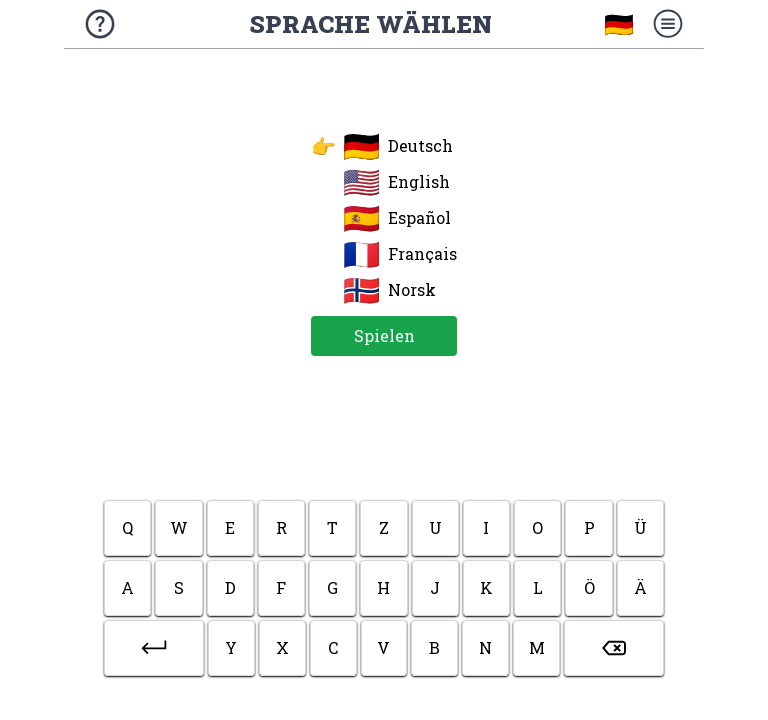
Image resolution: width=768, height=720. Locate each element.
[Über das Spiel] (100, 24)
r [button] (281, 527)
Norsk (389, 290)
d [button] (230, 587)
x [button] (282, 647)
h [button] (383, 587)
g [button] (332, 587)
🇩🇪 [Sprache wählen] (619, 24)
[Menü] (668, 24)
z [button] (384, 527)
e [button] (230, 527)
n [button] (485, 647)
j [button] (435, 587)
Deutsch (382, 146)
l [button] (538, 587)
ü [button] (640, 527)
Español (397, 218)
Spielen (384, 335)
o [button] (537, 527)
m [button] (537, 647)
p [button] (589, 527)
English (396, 182)
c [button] (333, 647)
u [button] (435, 527)
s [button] (179, 587)
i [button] (486, 527)
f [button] (281, 587)
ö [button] (589, 587)
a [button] (127, 587)
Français (400, 254)
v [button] (383, 647)
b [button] (434, 647)
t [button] (332, 527)
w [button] (179, 527)
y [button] (231, 647)
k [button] (486, 587)
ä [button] (640, 587)
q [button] (127, 527)
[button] (154, 648)
